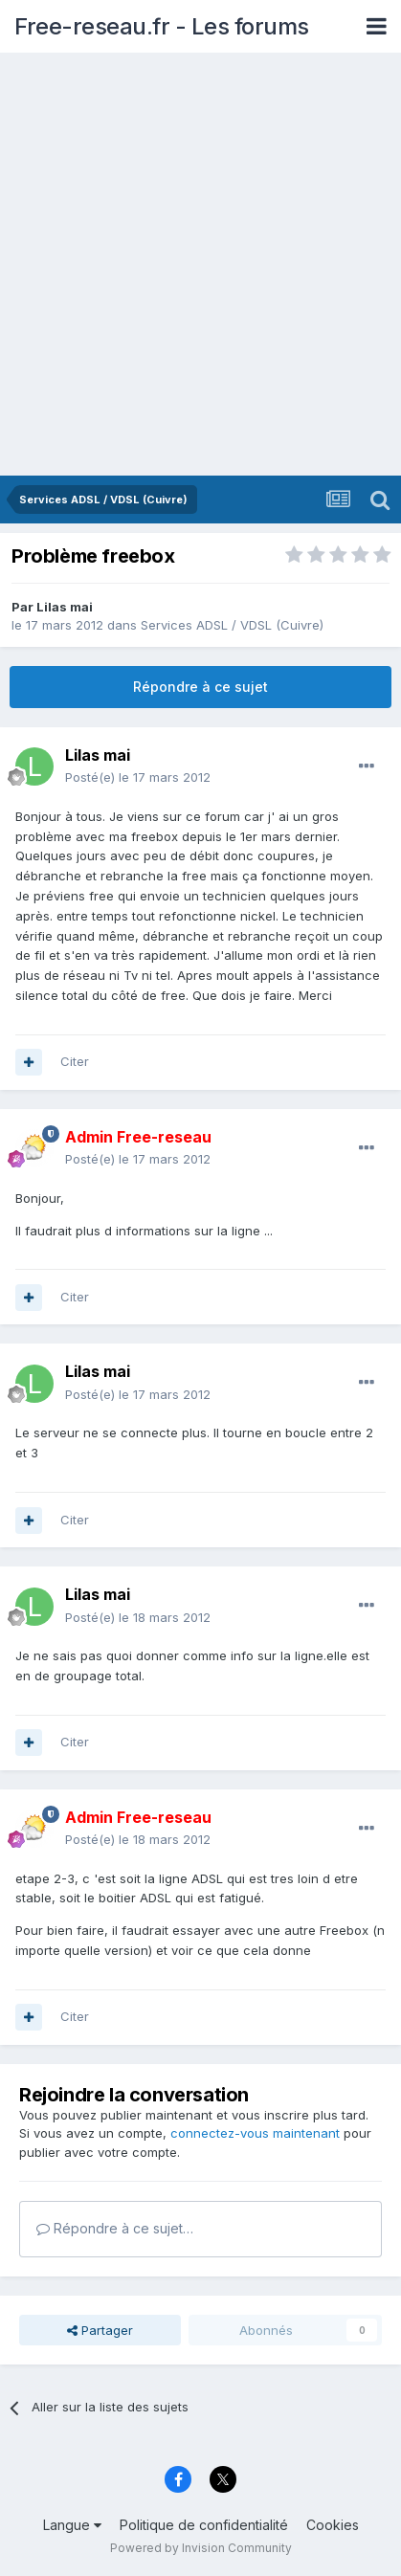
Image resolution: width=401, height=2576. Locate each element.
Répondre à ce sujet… (114, 2228)
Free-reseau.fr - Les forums (161, 26)
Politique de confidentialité (204, 2525)
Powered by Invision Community (201, 2548)
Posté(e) (138, 777)
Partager (100, 2330)
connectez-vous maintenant (255, 2133)
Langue (72, 2525)
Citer (74, 1061)
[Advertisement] (200, 265)
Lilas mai (64, 606)
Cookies (332, 2525)
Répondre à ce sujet (200, 686)
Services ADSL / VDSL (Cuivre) (232, 625)
